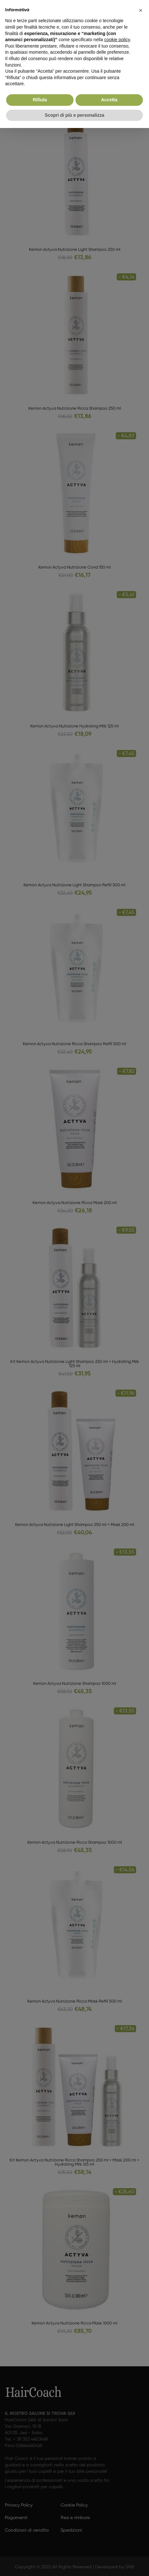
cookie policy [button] (117, 39)
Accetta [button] (109, 99)
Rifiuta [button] (40, 99)
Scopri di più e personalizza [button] (74, 115)
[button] (140, 10)
